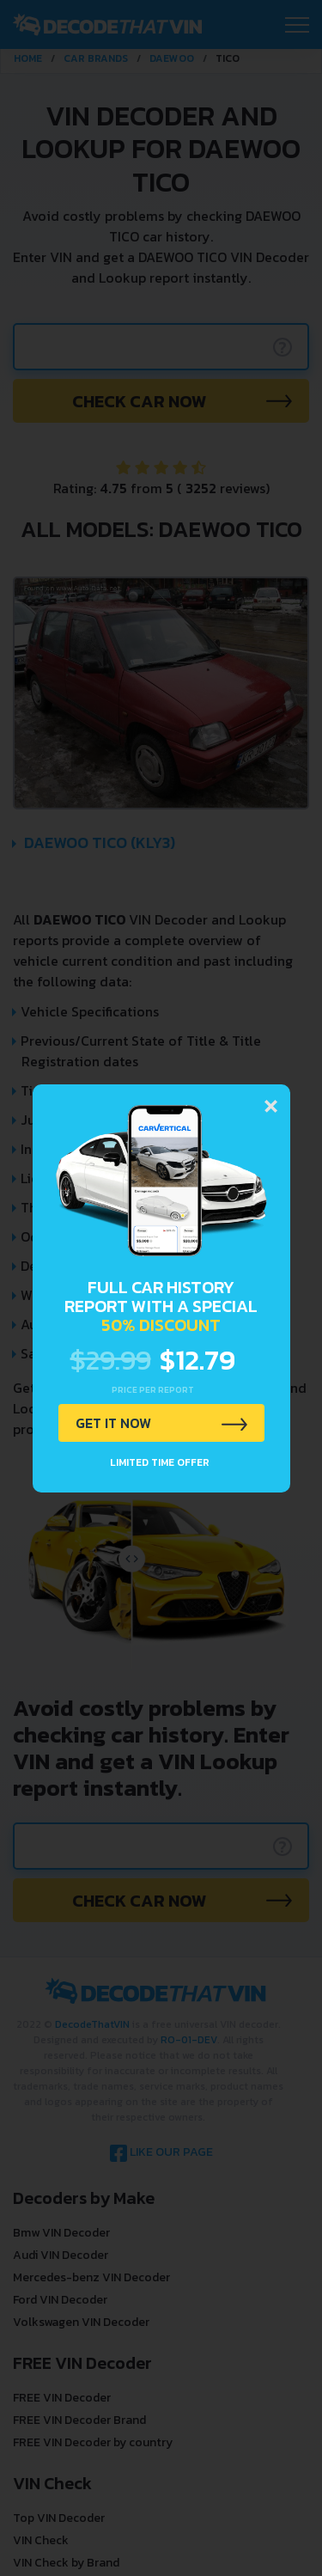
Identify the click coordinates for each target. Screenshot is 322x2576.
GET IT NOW (113, 1423)
